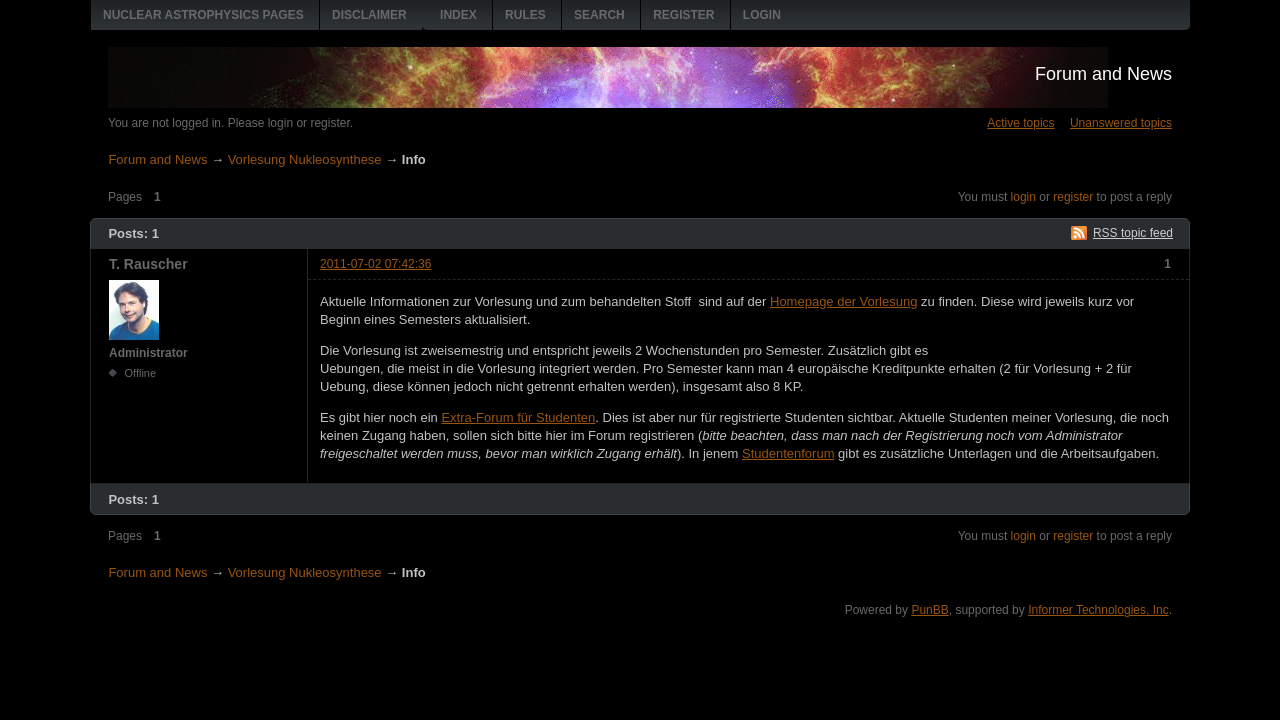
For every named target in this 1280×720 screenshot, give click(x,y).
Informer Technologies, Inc (1098, 610)
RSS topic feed (1133, 233)
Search (599, 15)
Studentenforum (788, 453)
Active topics (1020, 123)
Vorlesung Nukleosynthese (305, 159)
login (1023, 197)
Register (683, 15)
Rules (525, 15)
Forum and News (1103, 74)
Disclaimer (369, 15)
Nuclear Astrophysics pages (203, 15)
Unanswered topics (1121, 123)
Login (762, 15)
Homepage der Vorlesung (843, 301)
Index (458, 15)
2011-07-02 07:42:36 (375, 264)
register (1073, 197)
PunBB (929, 610)
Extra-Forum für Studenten (518, 417)
